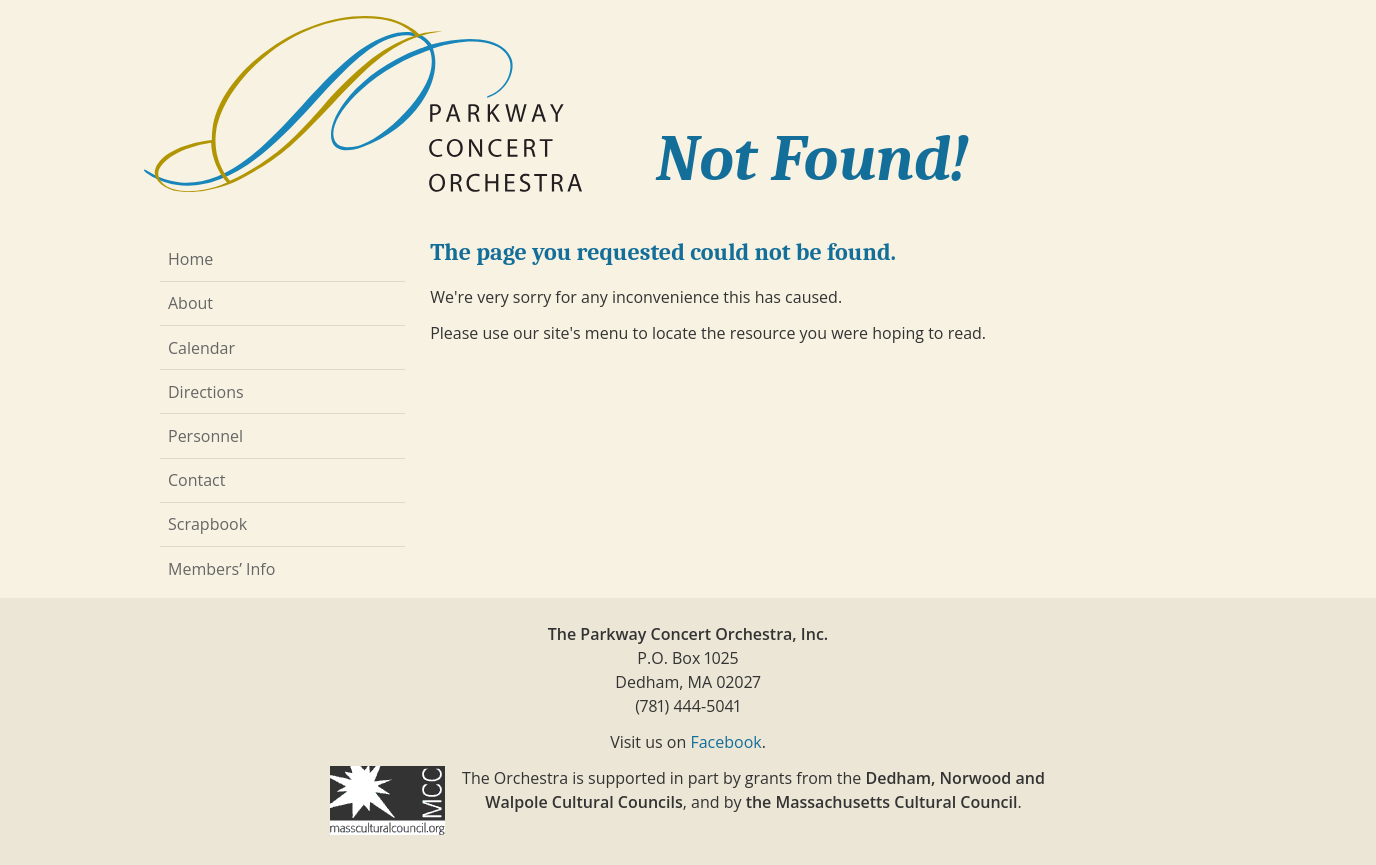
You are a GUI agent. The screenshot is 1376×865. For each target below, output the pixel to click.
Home (190, 259)
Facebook (725, 742)
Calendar (201, 348)
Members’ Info (221, 569)
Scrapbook (207, 524)
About (190, 303)
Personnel (205, 436)
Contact (196, 480)
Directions (206, 392)
